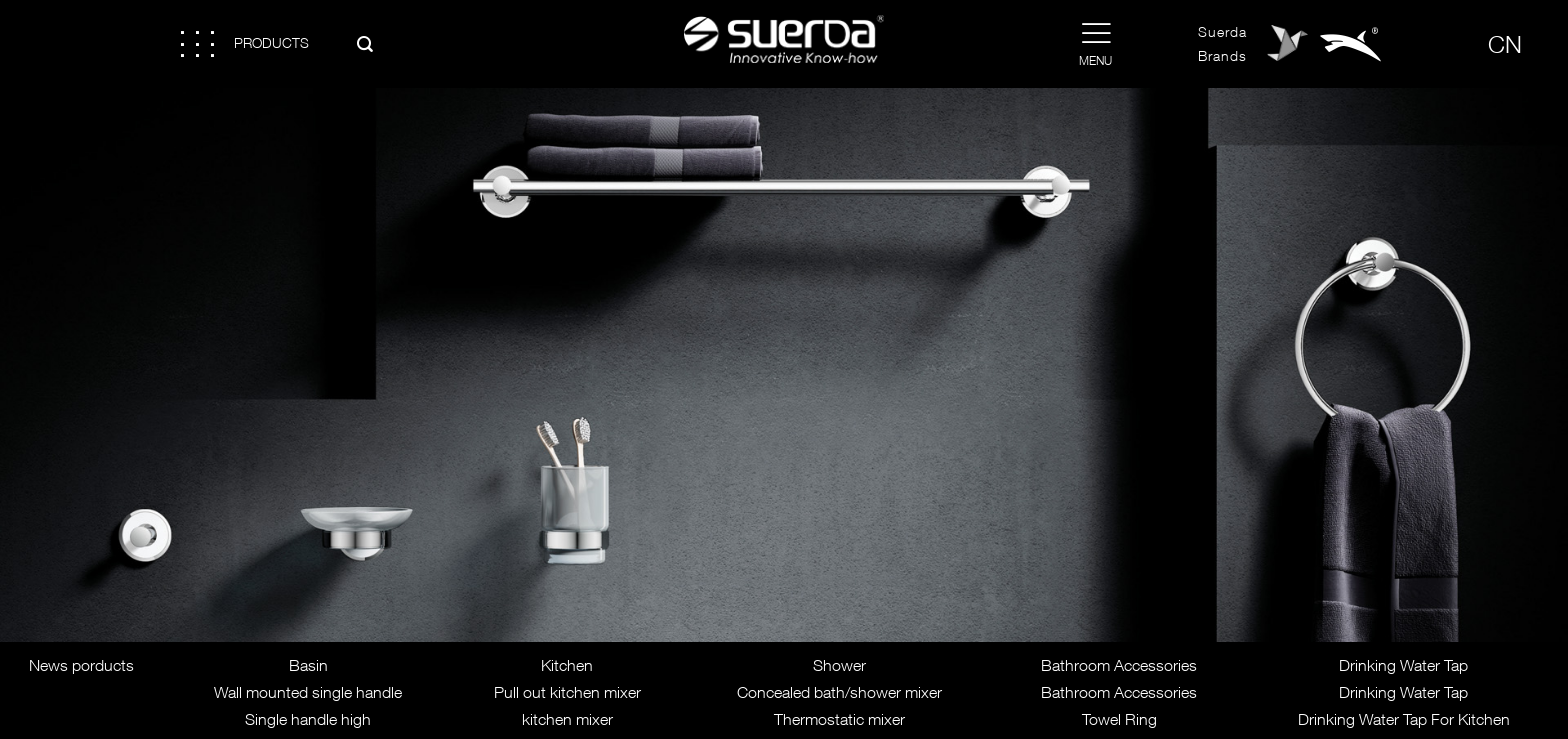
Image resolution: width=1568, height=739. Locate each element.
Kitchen (567, 665)
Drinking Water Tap (1403, 665)
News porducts (81, 665)
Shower (839, 665)
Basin (308, 665)
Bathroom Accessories (1119, 665)
